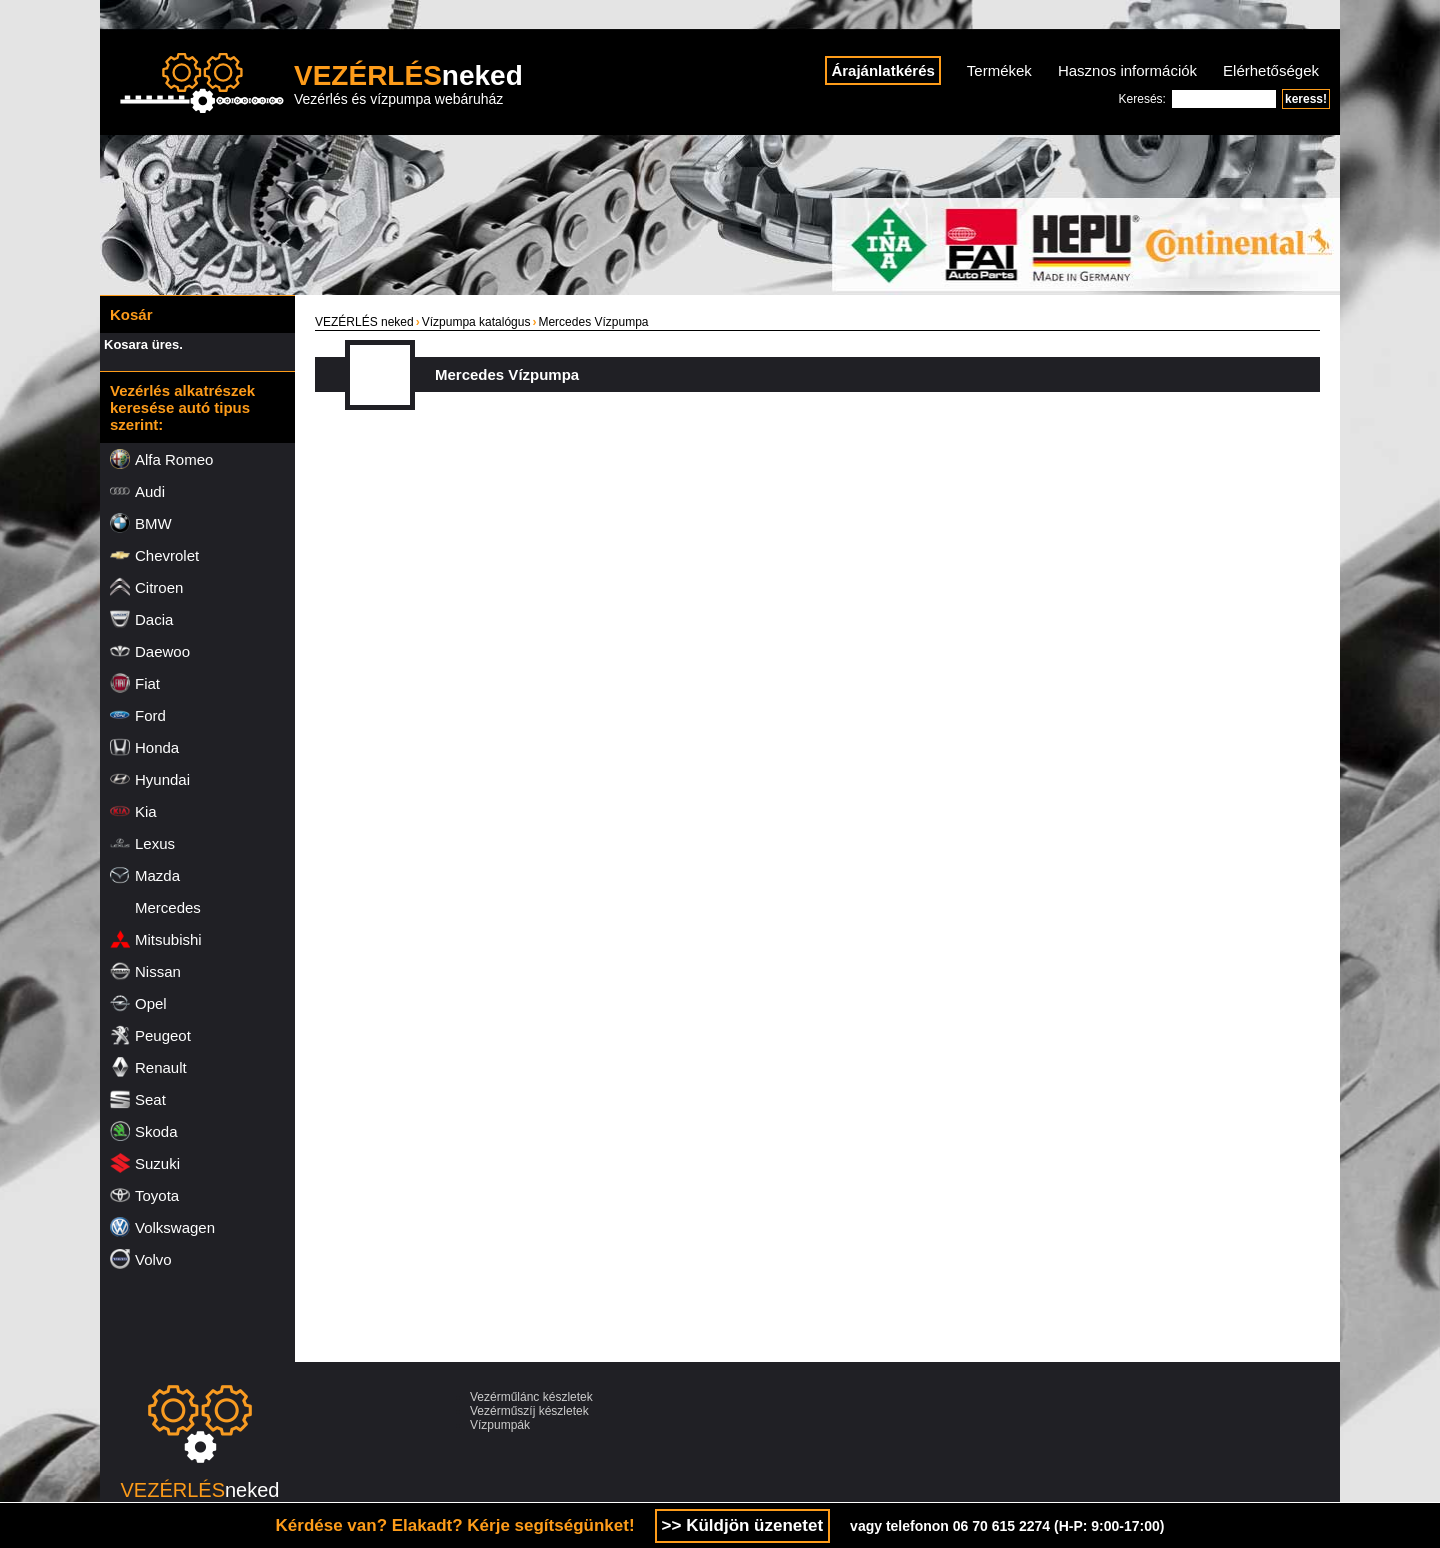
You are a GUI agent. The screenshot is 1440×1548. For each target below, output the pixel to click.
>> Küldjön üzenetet (743, 1525)
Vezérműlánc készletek (531, 1397)
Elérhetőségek (1271, 70)
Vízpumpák (500, 1425)
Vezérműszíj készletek (529, 1411)
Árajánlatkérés (882, 70)
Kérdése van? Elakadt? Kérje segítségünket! (455, 1525)
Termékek (999, 70)
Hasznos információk (1127, 70)
